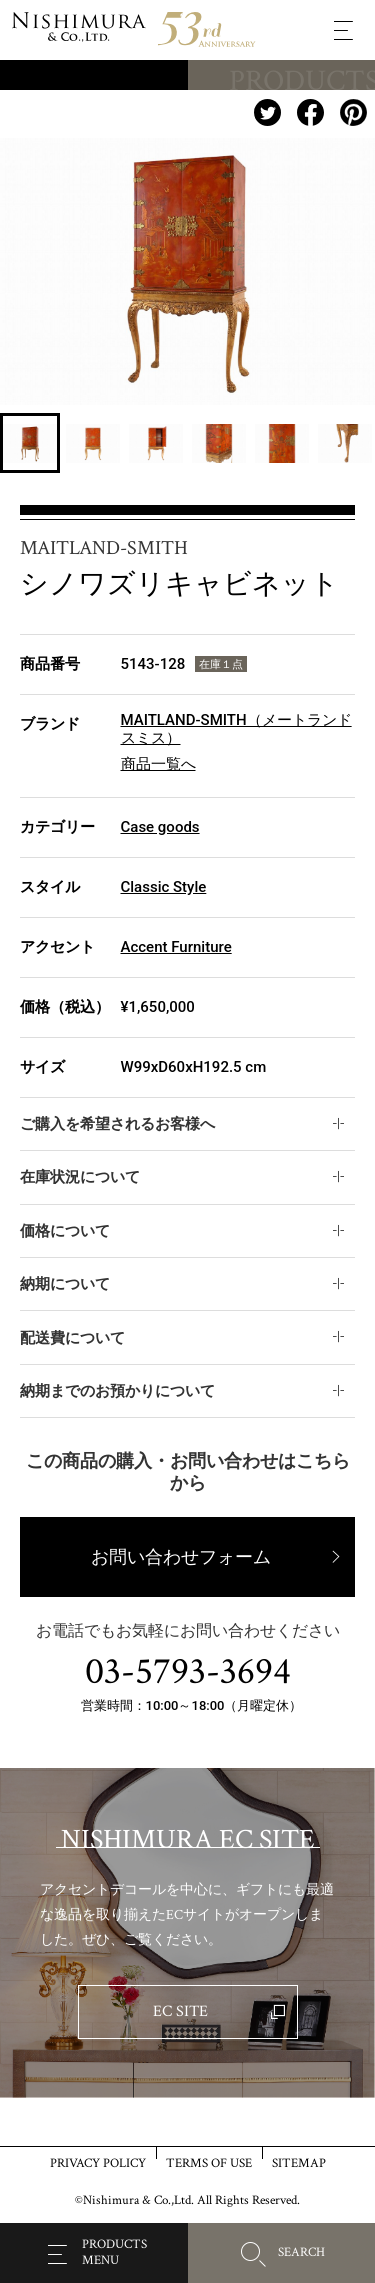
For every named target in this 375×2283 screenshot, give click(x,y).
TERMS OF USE (209, 2162)
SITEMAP (299, 2162)
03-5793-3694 (188, 1672)
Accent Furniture (176, 947)
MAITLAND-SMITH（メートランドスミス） (236, 729)
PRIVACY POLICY (98, 2162)
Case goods (160, 827)
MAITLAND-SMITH (104, 548)
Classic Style (164, 887)
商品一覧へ (158, 764)
